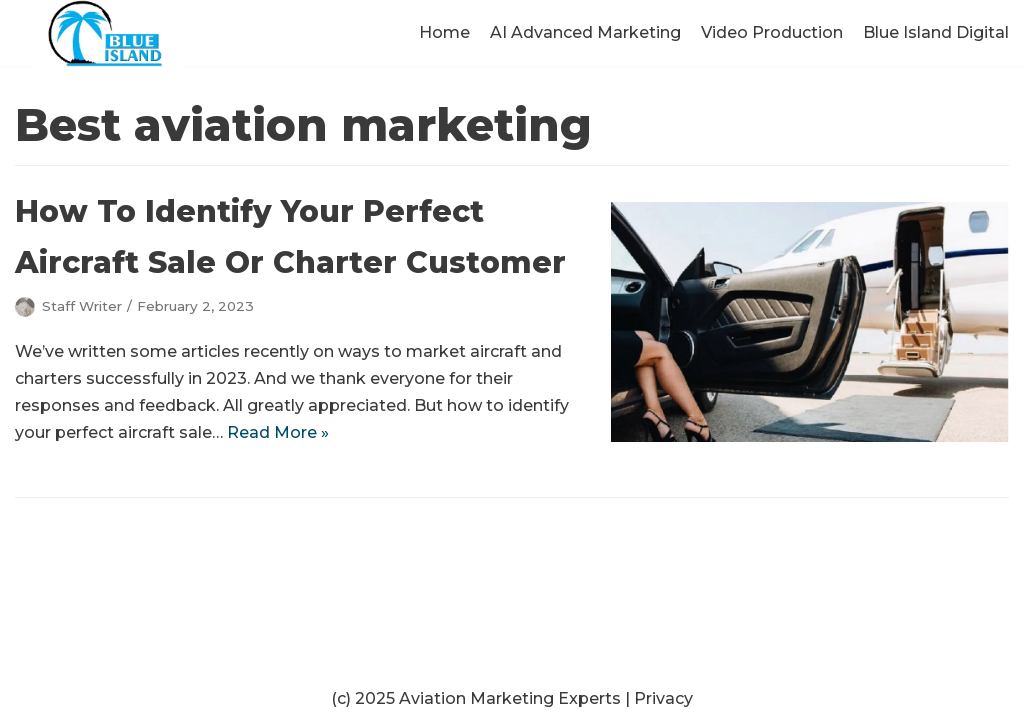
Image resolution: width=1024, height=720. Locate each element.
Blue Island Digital (936, 32)
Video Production (772, 32)
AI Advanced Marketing (585, 32)
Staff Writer (82, 306)
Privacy (663, 698)
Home (444, 32)
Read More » (278, 432)
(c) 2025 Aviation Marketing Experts (476, 698)
